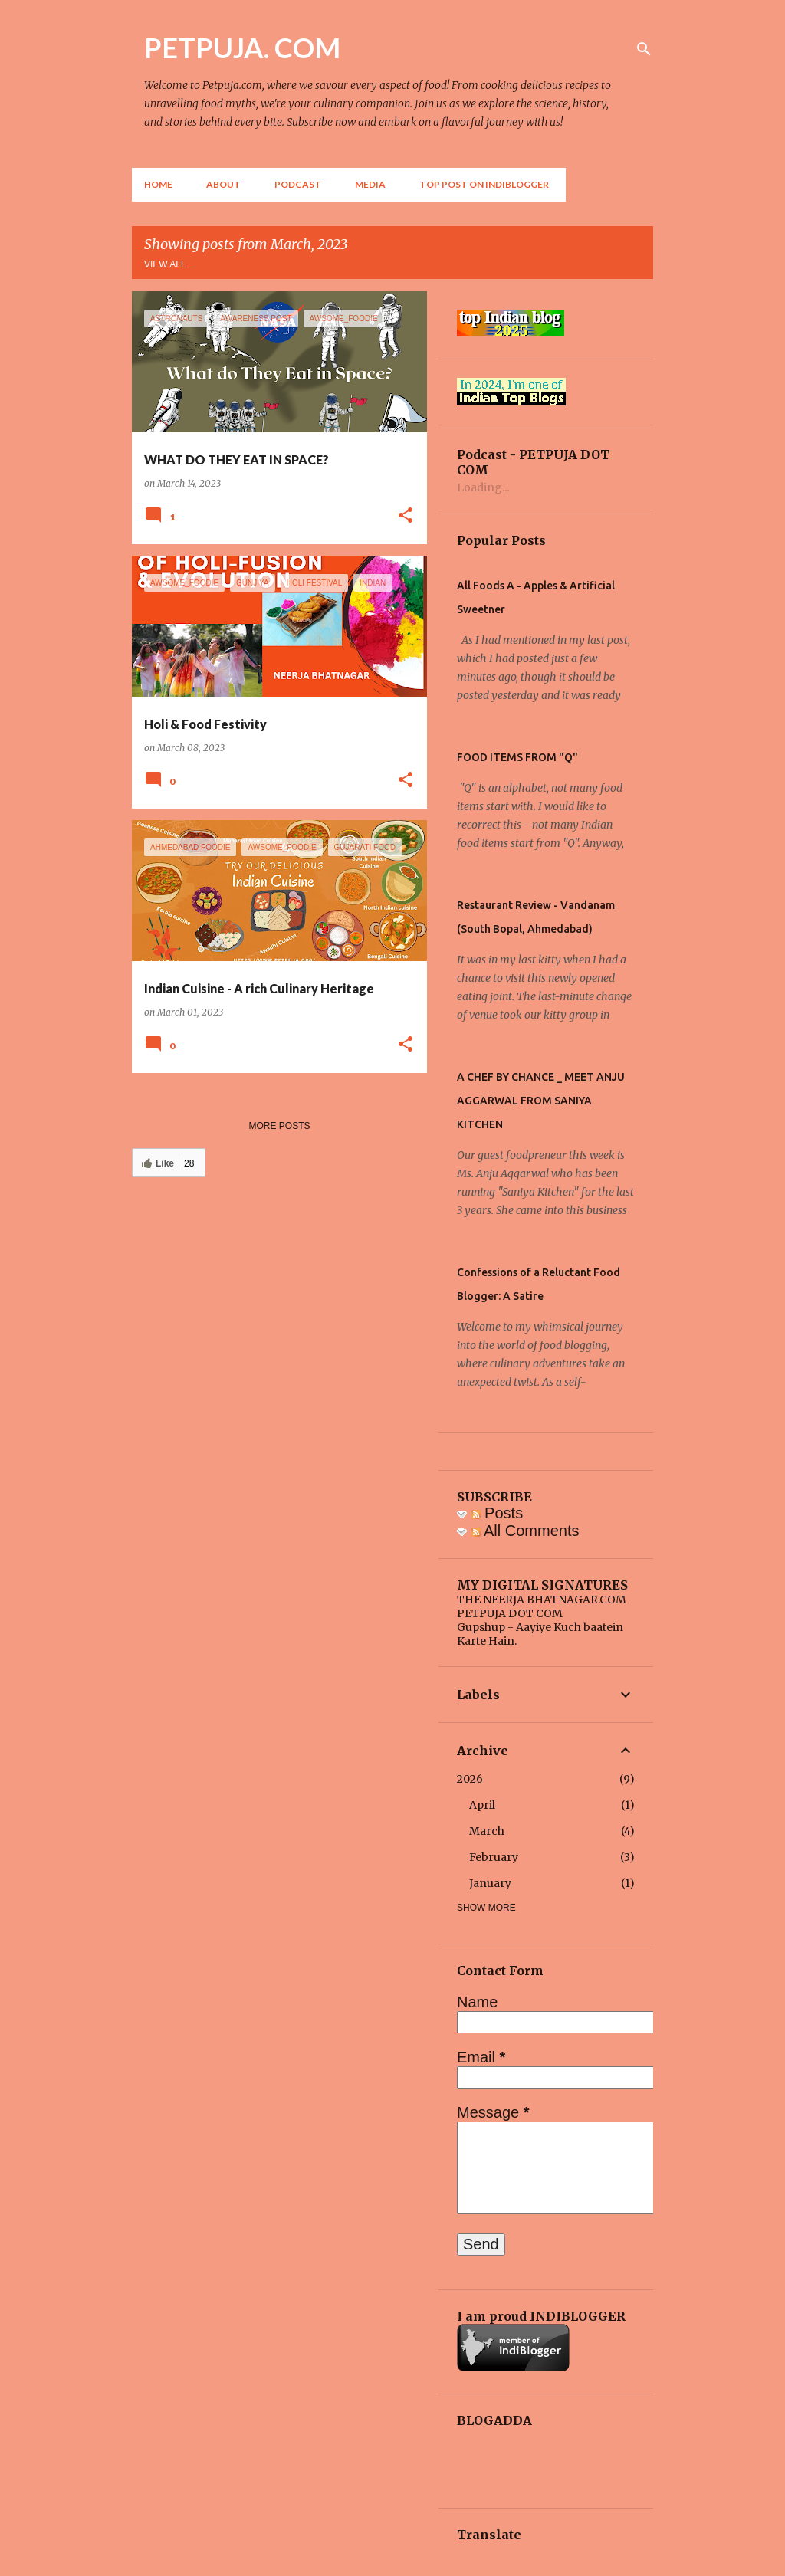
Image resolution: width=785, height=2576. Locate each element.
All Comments (525, 1530)
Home (158, 184)
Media (370, 184)
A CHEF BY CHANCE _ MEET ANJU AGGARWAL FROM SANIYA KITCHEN (541, 1100)
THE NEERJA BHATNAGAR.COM (541, 1599)
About (223, 184)
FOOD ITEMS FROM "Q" (517, 757)
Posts (497, 1513)
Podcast (297, 184)
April (482, 1805)
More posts (279, 1126)
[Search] (644, 49)
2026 (470, 1779)
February (493, 1857)
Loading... (483, 487)
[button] (405, 516)
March (486, 1831)
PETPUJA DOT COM (510, 1613)
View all (165, 264)
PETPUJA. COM (242, 47)
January (490, 1883)
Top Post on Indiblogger (484, 184)
